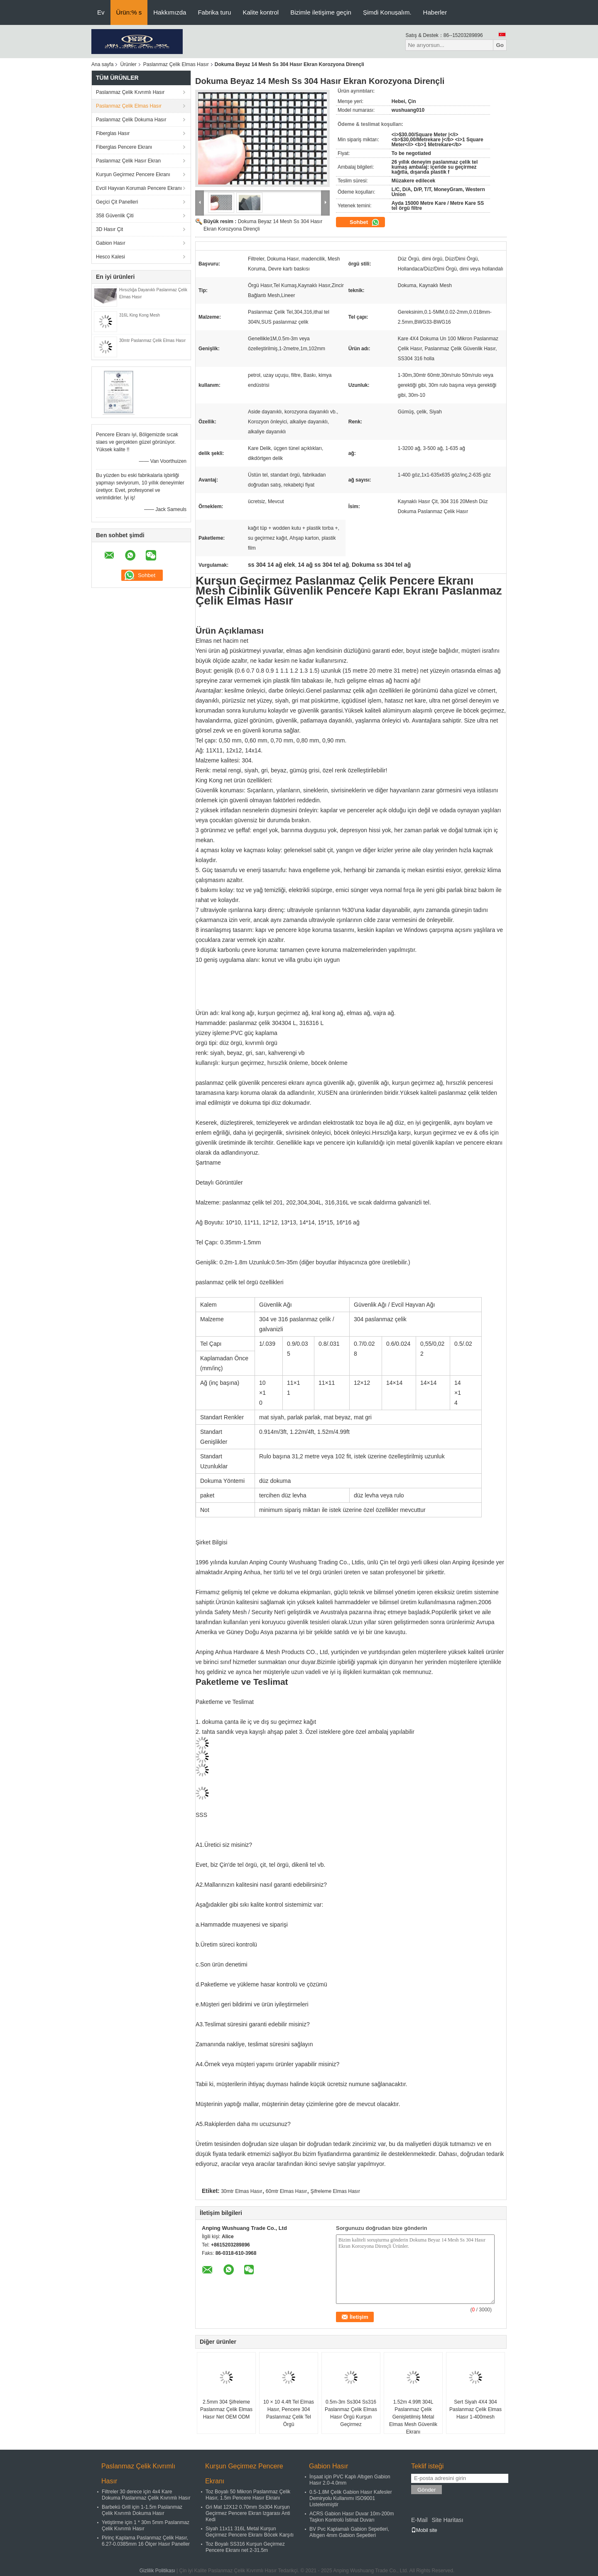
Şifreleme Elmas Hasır (335, 2191)
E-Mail (419, 2520)
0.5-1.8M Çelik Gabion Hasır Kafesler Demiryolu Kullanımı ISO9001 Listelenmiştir (350, 2498)
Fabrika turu (214, 12)
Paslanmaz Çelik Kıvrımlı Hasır (130, 92)
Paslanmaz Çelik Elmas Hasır (176, 64)
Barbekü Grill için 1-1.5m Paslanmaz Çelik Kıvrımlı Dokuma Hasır (142, 2510)
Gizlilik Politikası (157, 2571)
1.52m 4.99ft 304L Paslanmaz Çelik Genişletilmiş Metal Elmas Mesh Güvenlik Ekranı (413, 2417)
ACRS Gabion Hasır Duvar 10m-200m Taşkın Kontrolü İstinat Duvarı (351, 2517)
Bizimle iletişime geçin (320, 12)
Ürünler (128, 64)
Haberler (435, 12)
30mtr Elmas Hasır (241, 2191)
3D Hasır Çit (109, 229)
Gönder (426, 2490)
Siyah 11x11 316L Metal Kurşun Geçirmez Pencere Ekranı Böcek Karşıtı (250, 2532)
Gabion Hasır (110, 243)
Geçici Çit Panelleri (117, 202)
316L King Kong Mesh (139, 315)
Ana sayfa (102, 64)
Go (500, 45)
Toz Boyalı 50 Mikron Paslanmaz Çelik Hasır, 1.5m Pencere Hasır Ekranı (248, 2495)
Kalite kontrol (261, 12)
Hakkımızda (169, 12)
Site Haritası (447, 2520)
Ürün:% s (129, 12)
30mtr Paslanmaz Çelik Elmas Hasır (152, 340)
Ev (101, 12)
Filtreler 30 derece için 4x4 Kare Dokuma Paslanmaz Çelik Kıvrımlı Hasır (146, 2495)
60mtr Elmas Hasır (286, 2191)
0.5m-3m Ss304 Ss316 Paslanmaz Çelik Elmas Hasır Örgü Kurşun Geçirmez (351, 2413)
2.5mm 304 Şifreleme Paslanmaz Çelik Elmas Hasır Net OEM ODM (226, 2409)
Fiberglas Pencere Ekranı (124, 147)
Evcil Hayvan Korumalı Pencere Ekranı (139, 188)
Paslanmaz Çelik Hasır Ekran (128, 161)
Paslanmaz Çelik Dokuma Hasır (131, 120)
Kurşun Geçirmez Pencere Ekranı (133, 174)
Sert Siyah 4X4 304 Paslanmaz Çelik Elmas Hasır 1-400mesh (475, 2409)
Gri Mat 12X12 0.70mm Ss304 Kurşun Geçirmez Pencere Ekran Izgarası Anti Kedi (248, 2513)
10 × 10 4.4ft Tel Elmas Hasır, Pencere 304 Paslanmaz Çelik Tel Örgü (288, 2413)
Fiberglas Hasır (113, 133)
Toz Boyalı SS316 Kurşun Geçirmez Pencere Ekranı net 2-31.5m (245, 2547)
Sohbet (365, 222)
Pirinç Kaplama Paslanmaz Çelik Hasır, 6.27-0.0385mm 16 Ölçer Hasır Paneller (146, 2541)
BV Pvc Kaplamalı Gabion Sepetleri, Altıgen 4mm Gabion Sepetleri (349, 2532)
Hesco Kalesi (110, 257)
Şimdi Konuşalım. (387, 12)
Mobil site (424, 2530)
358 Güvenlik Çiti (115, 216)
